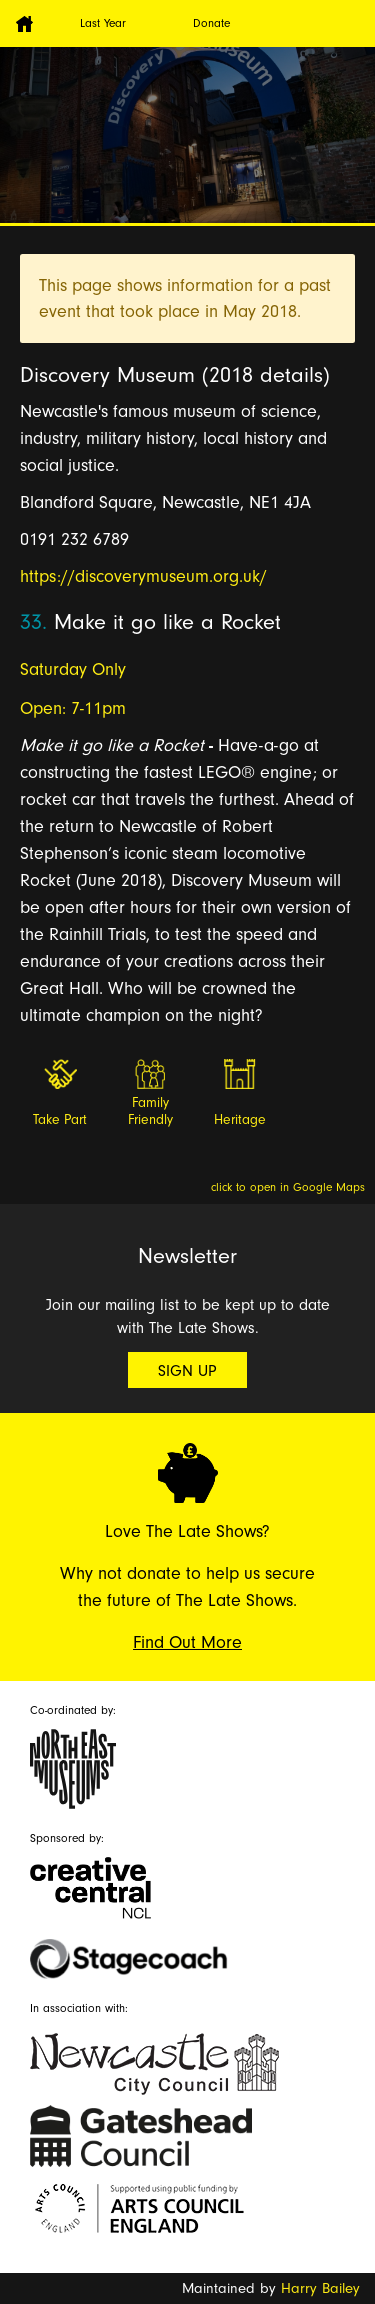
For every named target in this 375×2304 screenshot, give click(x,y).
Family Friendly (150, 1111)
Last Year (103, 23)
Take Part (60, 1120)
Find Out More (187, 1642)
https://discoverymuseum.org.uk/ (143, 576)
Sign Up (187, 1371)
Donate (211, 23)
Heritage (240, 1120)
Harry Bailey (320, 2288)
